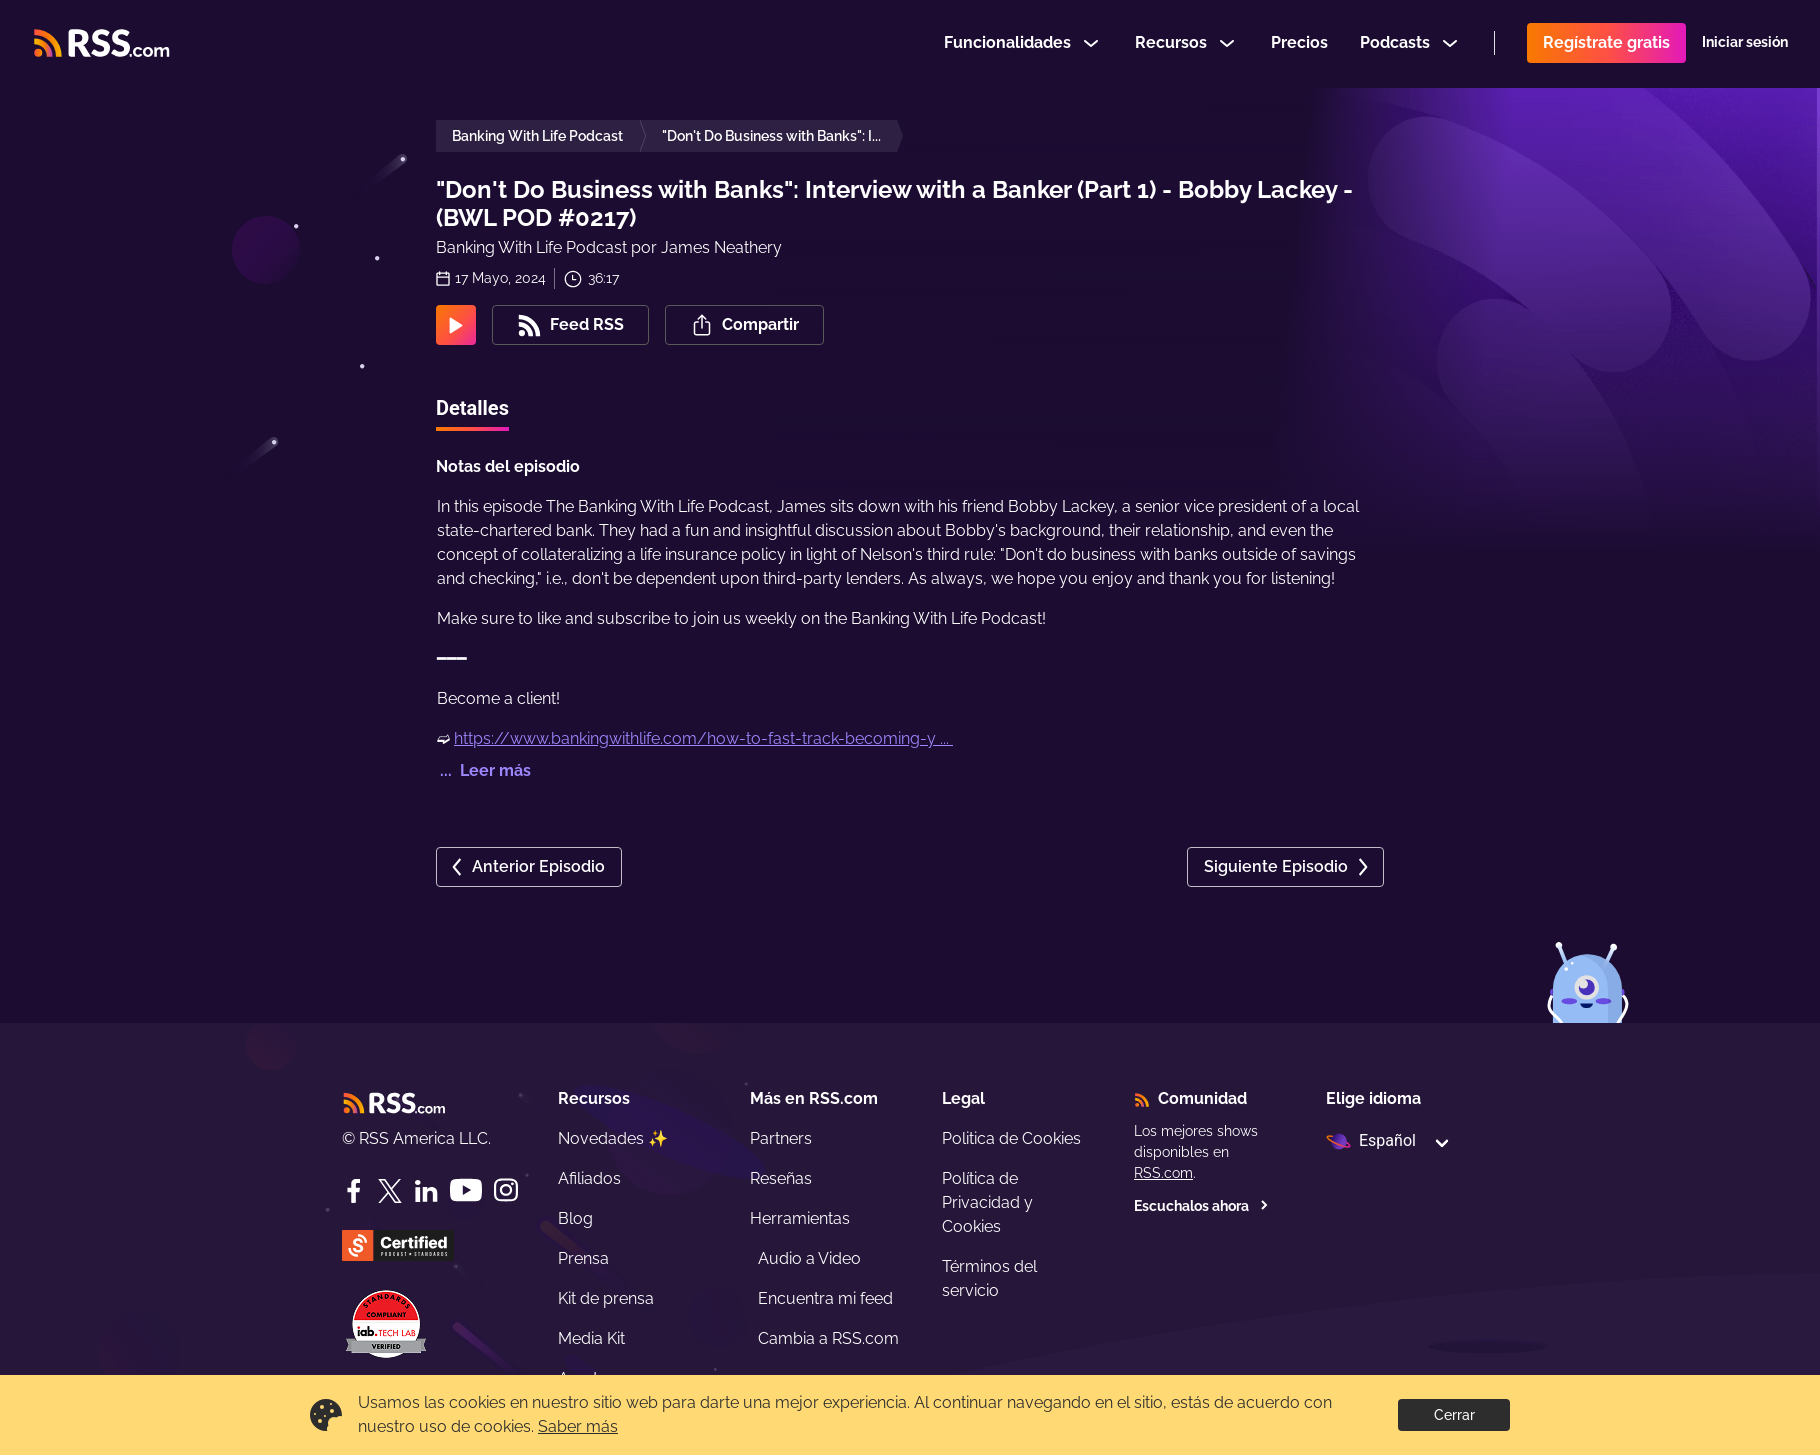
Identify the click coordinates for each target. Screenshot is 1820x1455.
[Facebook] (354, 1191)
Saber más (578, 1426)
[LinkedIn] (426, 1191)
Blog (575, 1218)
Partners (781, 1138)
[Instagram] (506, 1190)
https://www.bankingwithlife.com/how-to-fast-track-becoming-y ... (703, 738)
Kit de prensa (606, 1298)
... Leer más (483, 770)
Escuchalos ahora (1201, 1206)
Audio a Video (809, 1258)
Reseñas (781, 1178)
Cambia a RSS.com (828, 1338)
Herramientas (800, 1218)
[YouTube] (466, 1190)
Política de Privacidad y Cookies (987, 1202)
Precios (1299, 43)
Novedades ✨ (613, 1138)
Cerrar (1454, 1415)
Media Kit (591, 1338)
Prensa (583, 1258)
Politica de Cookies (1011, 1138)
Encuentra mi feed (825, 1298)
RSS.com (1163, 1173)
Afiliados (589, 1178)
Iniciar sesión (1745, 44)
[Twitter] (390, 1191)
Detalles (472, 408)
